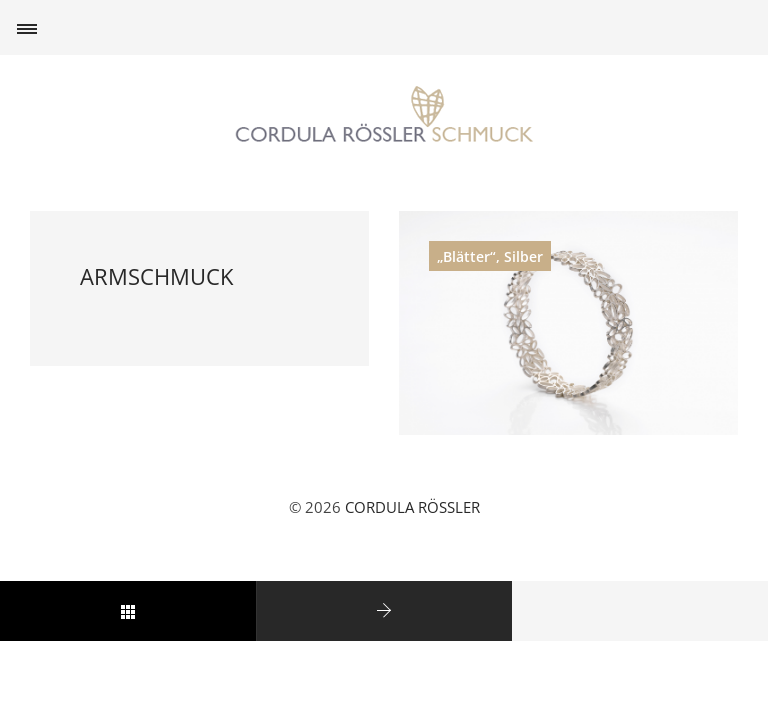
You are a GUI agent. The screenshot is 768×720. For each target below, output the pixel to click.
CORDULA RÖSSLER (412, 507)
